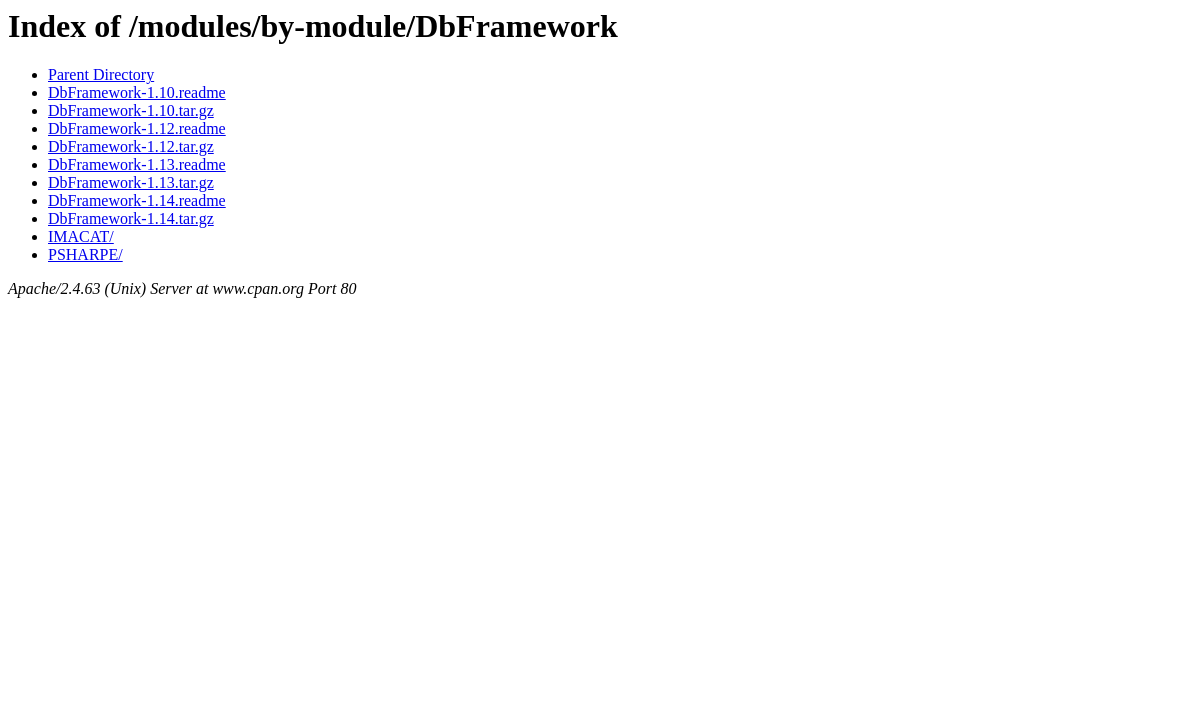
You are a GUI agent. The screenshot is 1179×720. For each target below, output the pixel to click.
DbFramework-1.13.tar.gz (131, 182)
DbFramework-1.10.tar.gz (131, 110)
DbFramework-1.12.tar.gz (131, 146)
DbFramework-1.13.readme (137, 164)
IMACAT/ (81, 236)
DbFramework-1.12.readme (137, 128)
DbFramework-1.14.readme (137, 200)
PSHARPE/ (85, 254)
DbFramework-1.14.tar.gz (131, 218)
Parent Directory (101, 74)
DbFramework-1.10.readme (137, 92)
